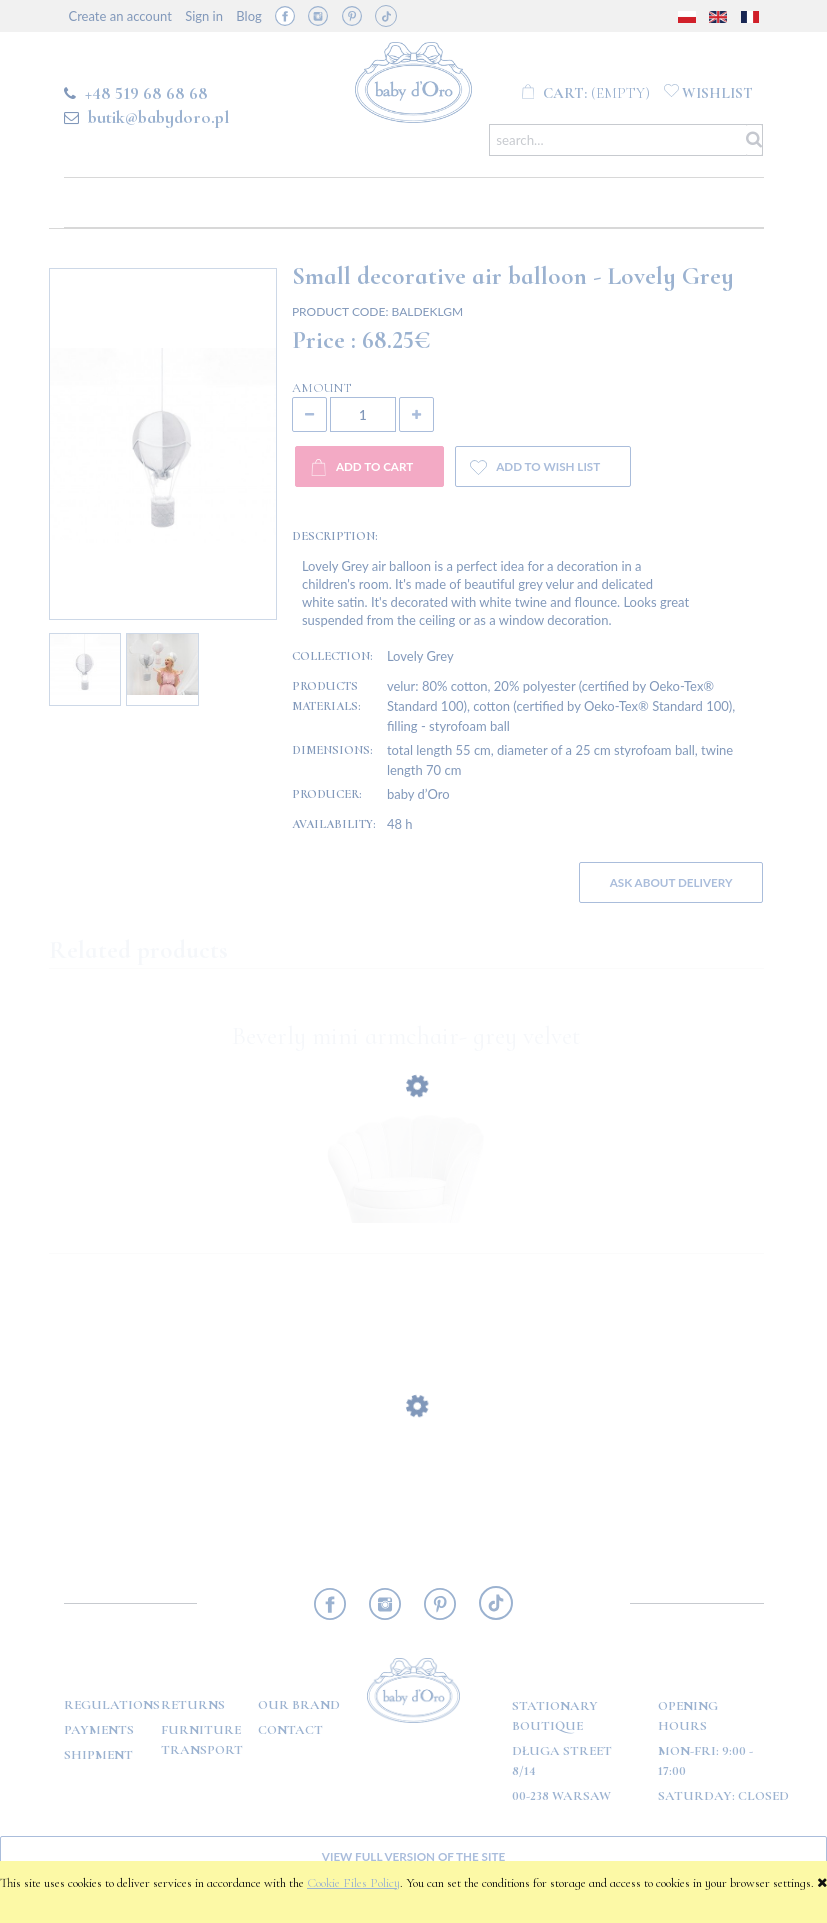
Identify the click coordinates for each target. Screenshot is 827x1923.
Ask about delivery (671, 882)
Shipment (98, 1755)
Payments (99, 1730)
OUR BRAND (299, 1705)
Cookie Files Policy (353, 1883)
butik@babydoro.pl (158, 117)
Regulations (112, 1705)
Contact (290, 1730)
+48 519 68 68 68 (146, 93)
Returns (193, 1705)
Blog (248, 16)
